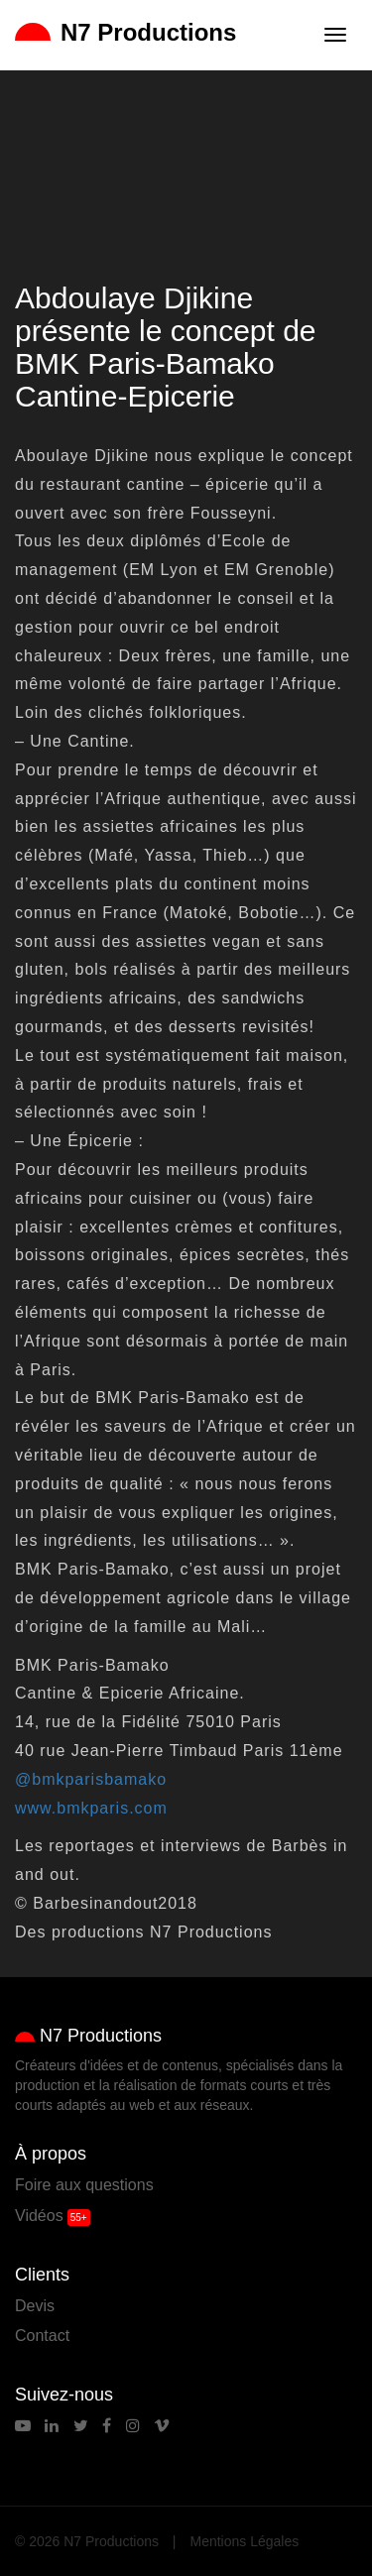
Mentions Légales (245, 2541)
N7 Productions (125, 32)
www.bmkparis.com (91, 1808)
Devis (35, 2305)
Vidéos (39, 2215)
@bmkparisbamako (91, 1779)
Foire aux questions (84, 2184)
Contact (42, 2335)
